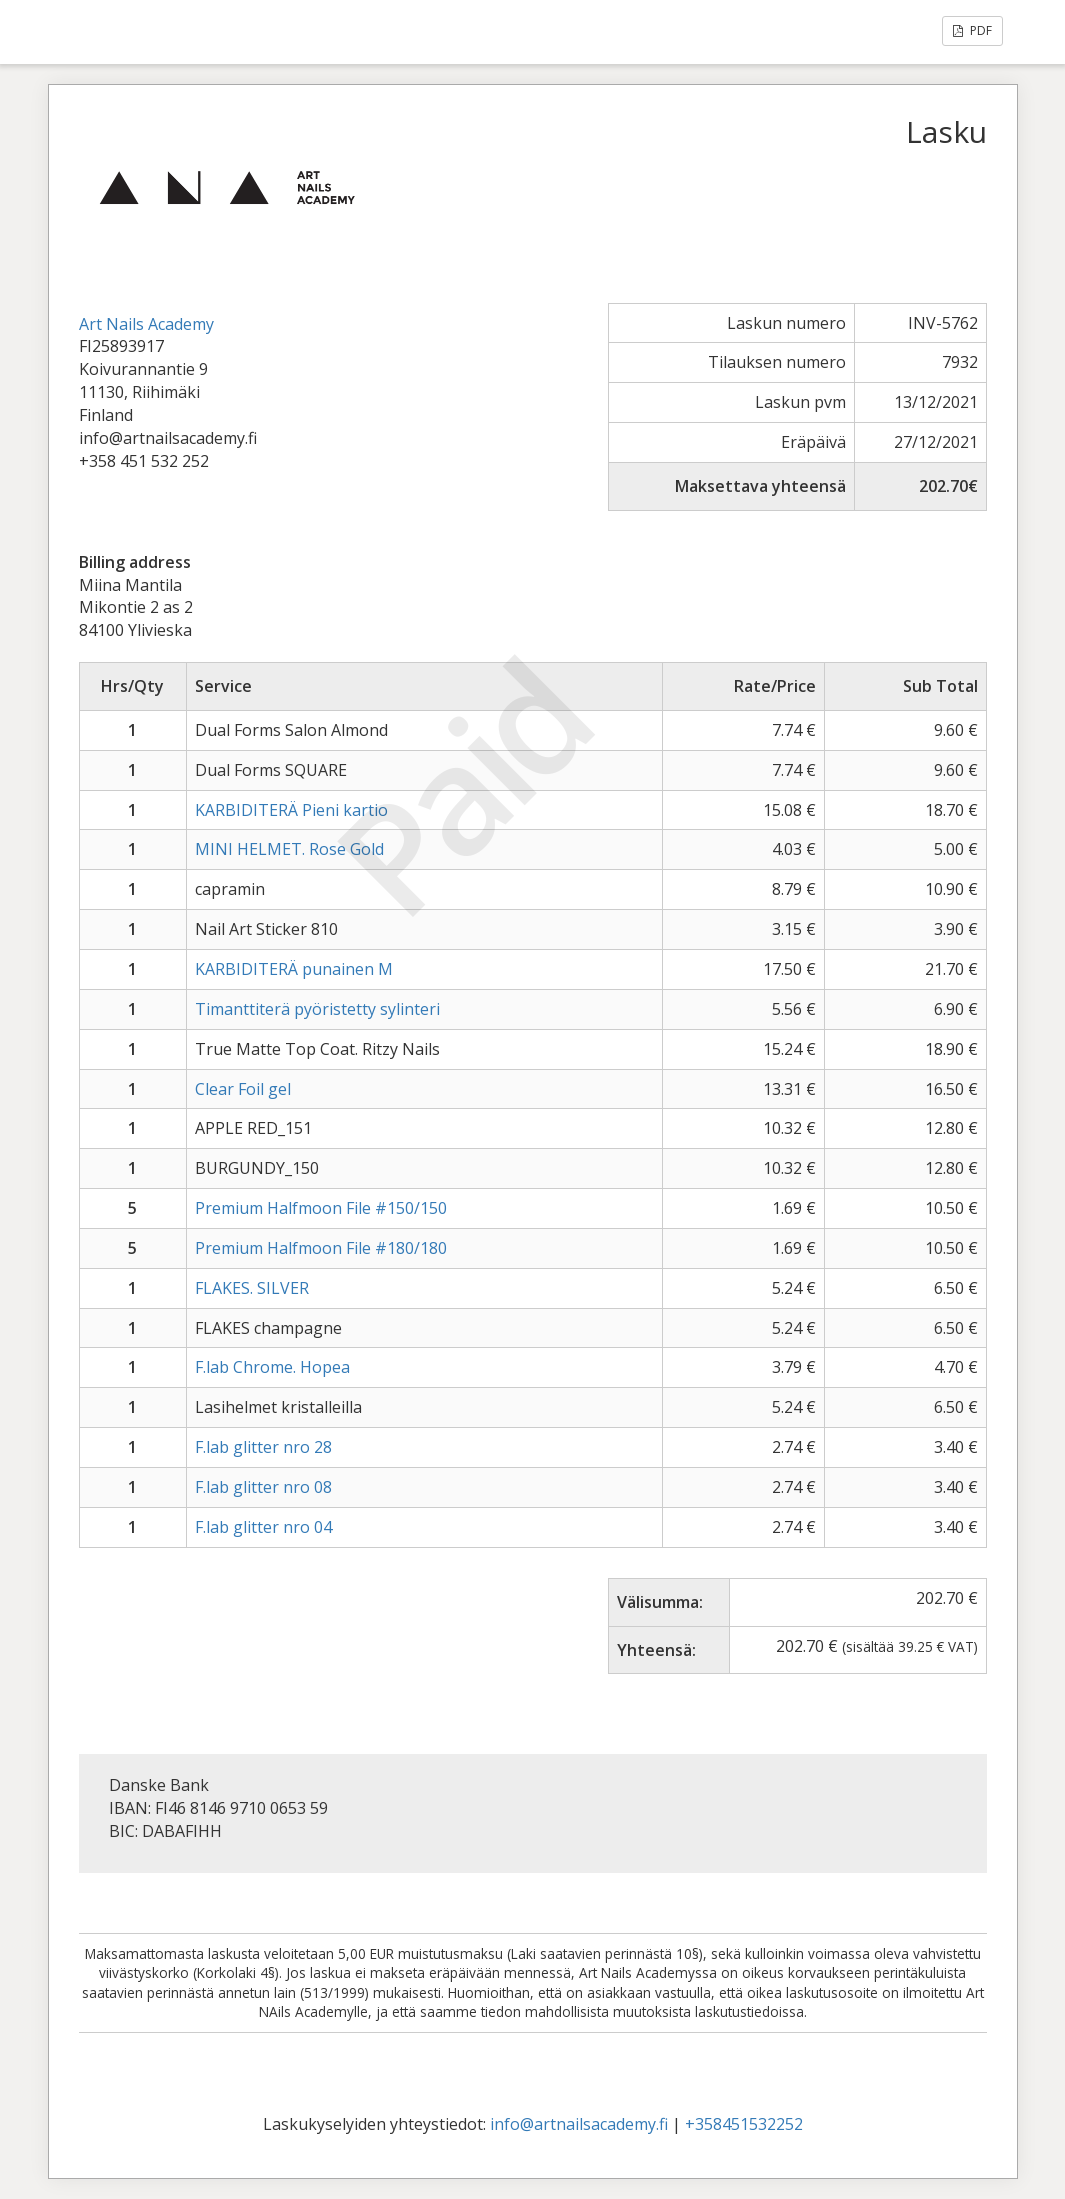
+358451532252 (744, 2124)
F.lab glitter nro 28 (263, 1447)
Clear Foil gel (243, 1089)
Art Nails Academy (146, 324)
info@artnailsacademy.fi (579, 2124)
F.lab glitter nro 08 (263, 1487)
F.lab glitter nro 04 (263, 1527)
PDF (972, 30)
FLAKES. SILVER (252, 1288)
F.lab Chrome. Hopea (272, 1367)
